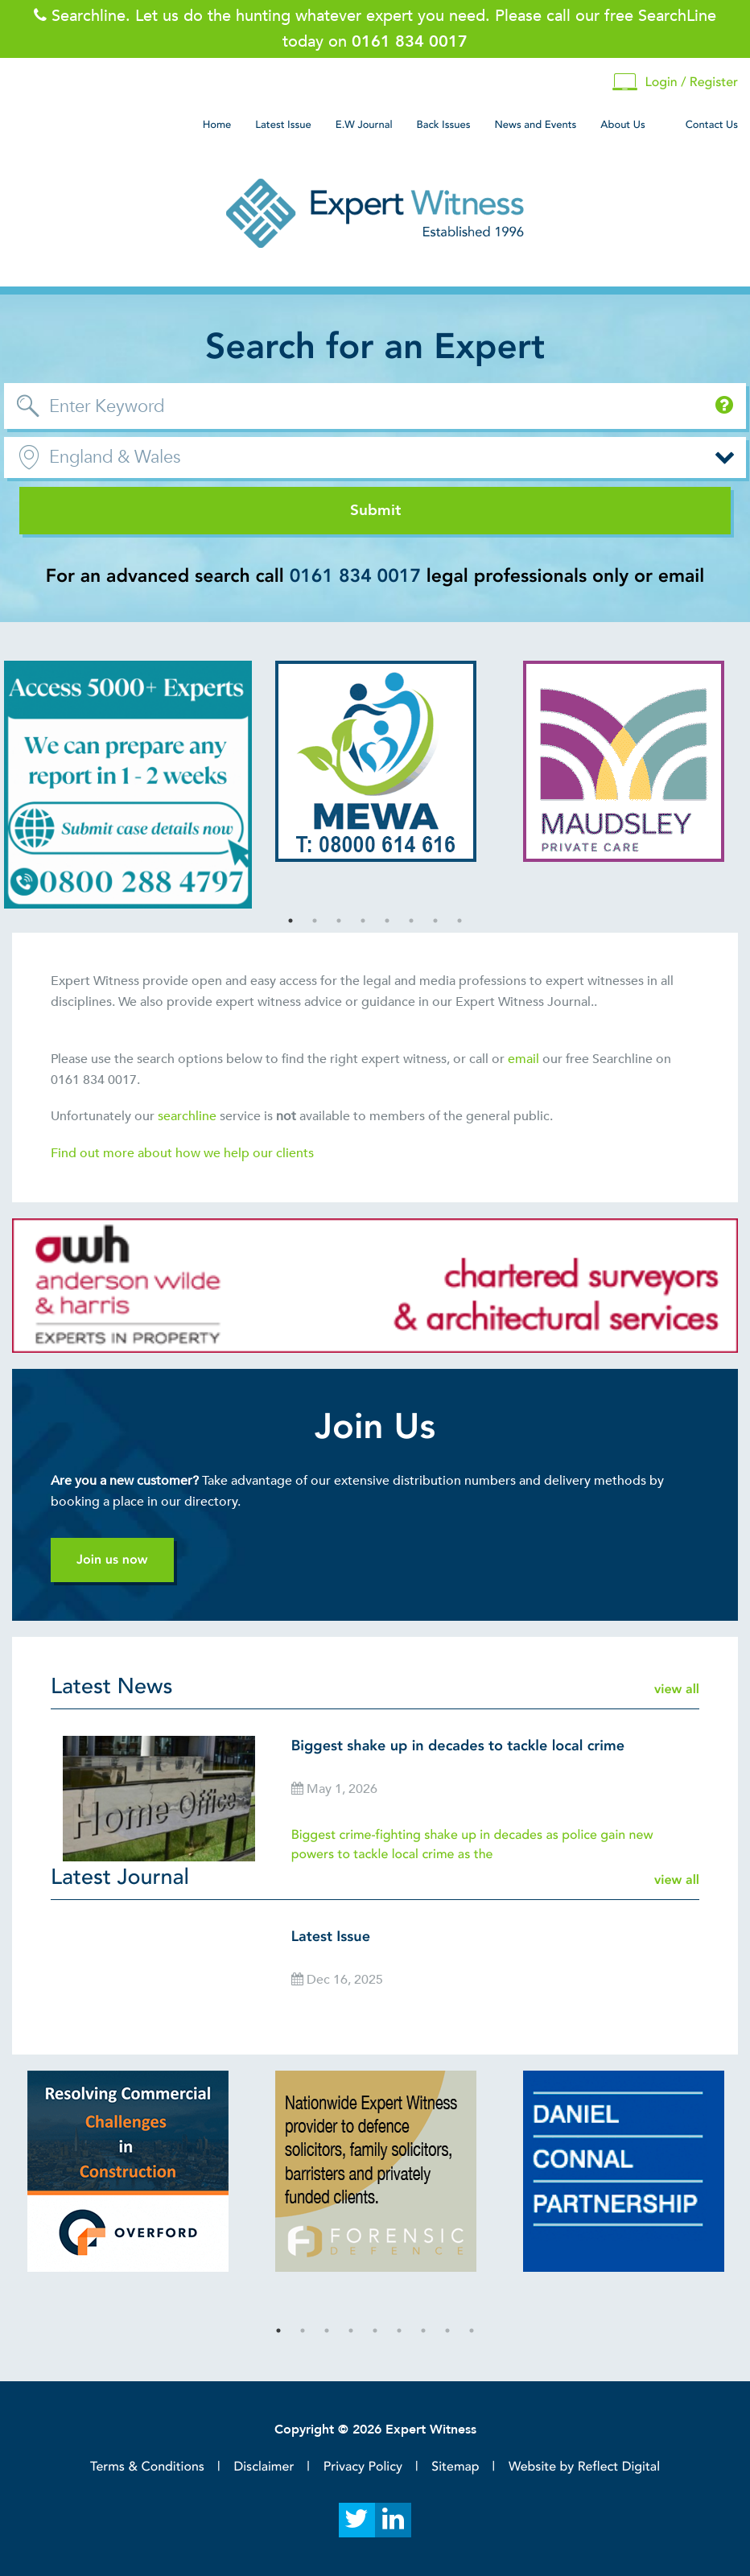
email (523, 1059)
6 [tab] (411, 921)
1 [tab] (290, 921)
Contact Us (712, 124)
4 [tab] (363, 921)
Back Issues (444, 124)
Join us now (112, 1559)
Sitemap (455, 2466)
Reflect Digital (619, 2466)
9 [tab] (472, 2331)
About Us (622, 124)
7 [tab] (435, 921)
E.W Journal (364, 124)
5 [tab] (387, 921)
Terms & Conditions (147, 2466)
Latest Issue (283, 124)
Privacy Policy (362, 2466)
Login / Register (675, 82)
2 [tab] (315, 921)
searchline (189, 1116)
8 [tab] (459, 921)
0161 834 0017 (355, 576)
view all (676, 1689)
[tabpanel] (128, 785)
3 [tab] (339, 921)
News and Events (535, 124)
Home (217, 124)
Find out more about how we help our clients (184, 1153)
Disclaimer (263, 2466)
